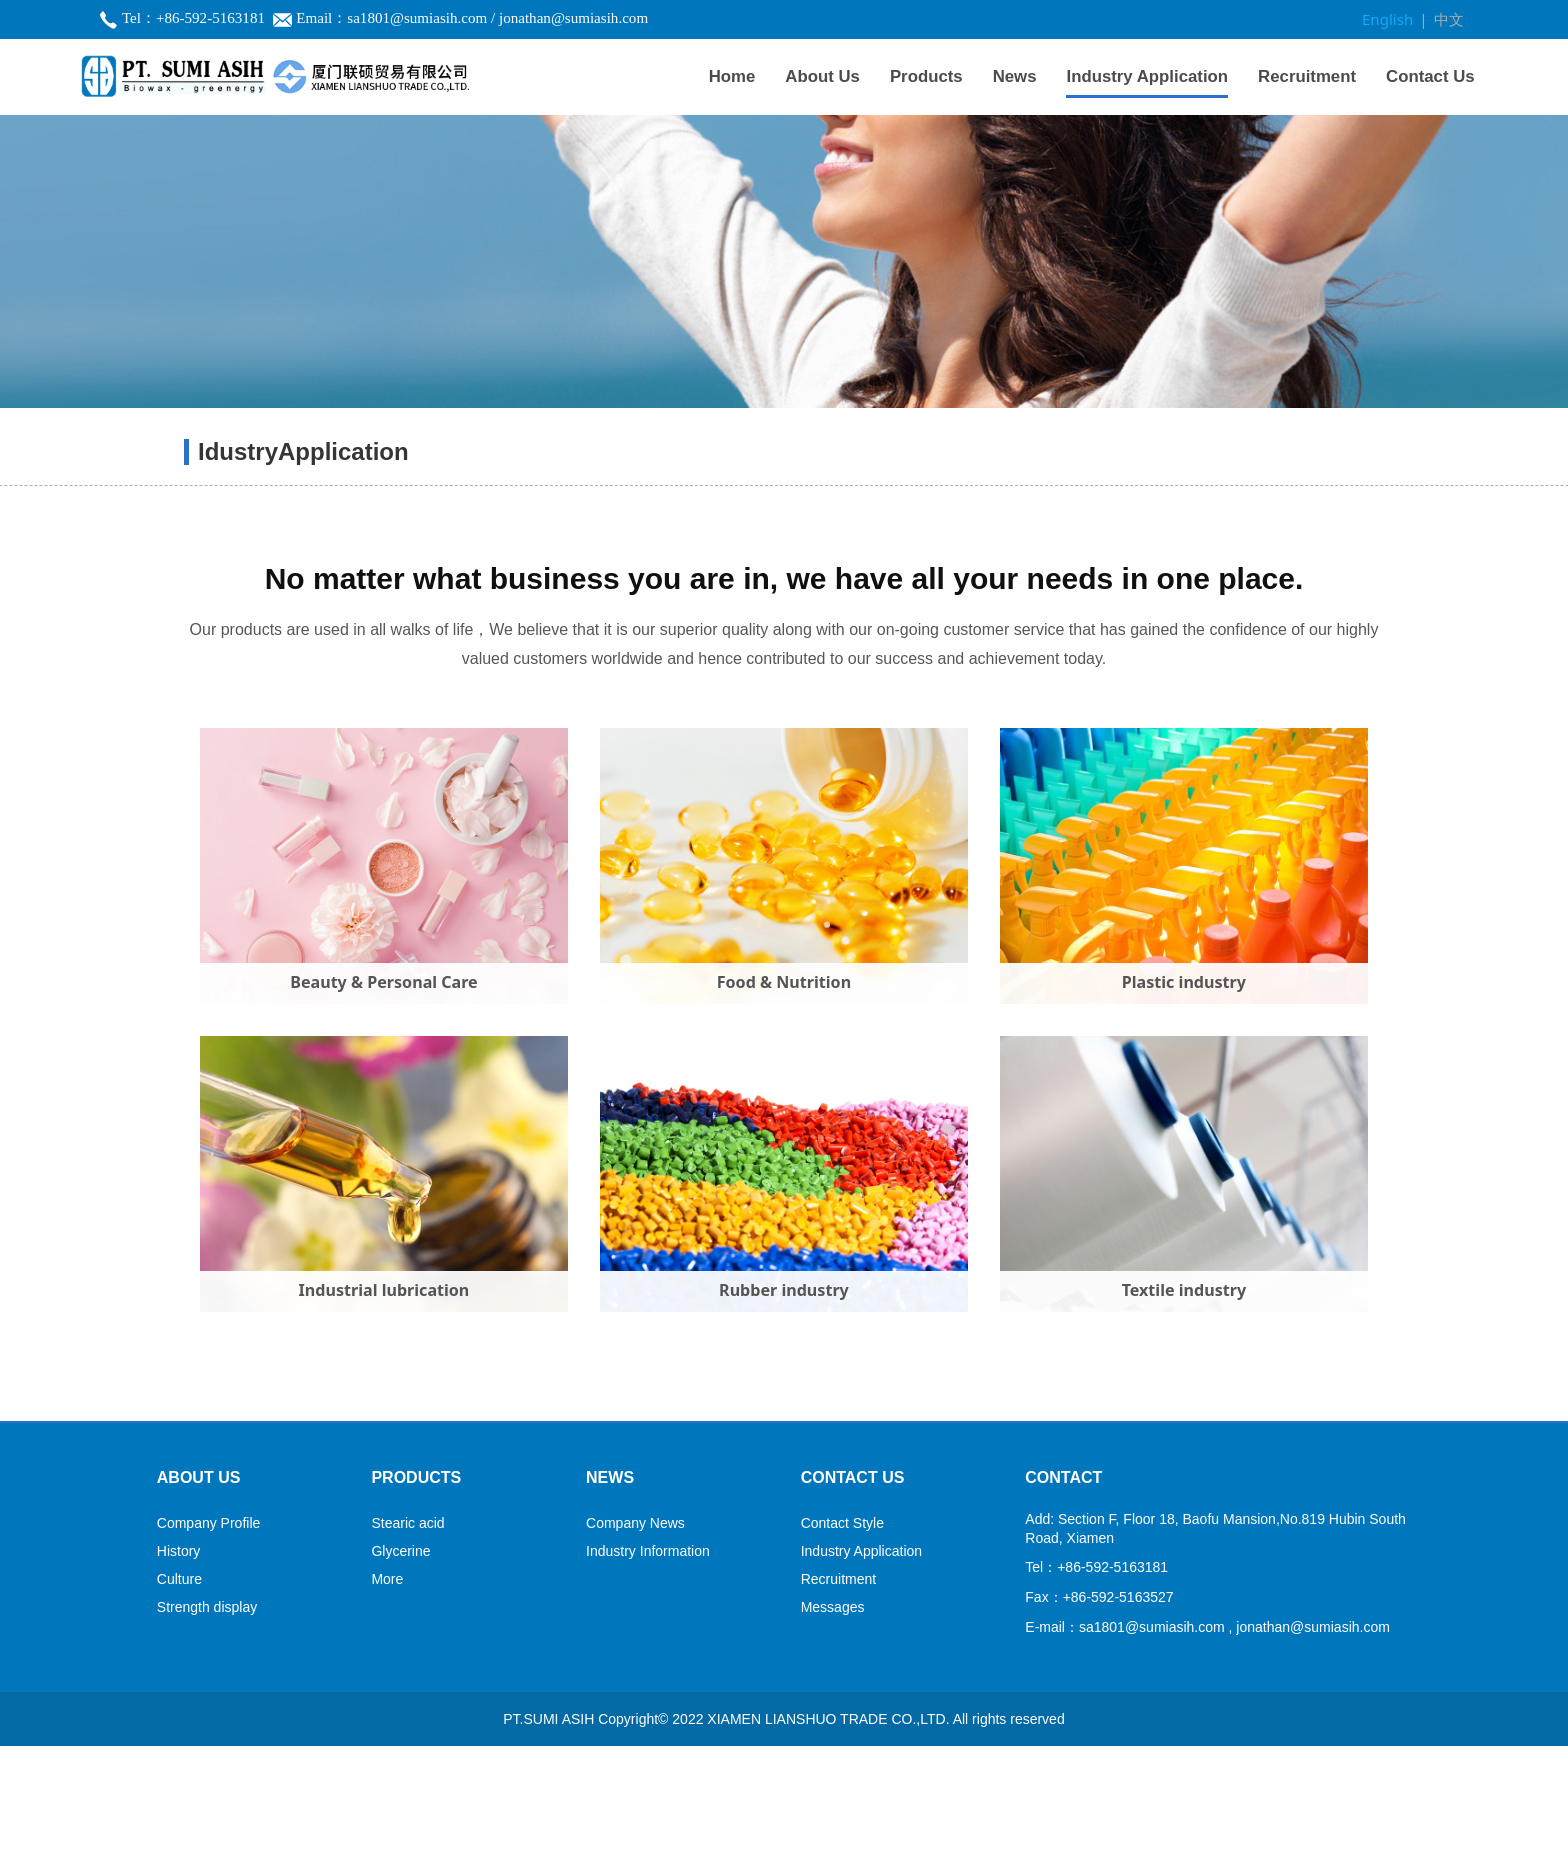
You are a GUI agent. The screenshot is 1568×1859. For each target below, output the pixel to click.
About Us (822, 74)
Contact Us (1430, 74)
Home (732, 74)
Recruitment (1307, 74)
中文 (1450, 18)
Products (926, 74)
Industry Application (1147, 74)
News (1015, 74)
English (1392, 18)
